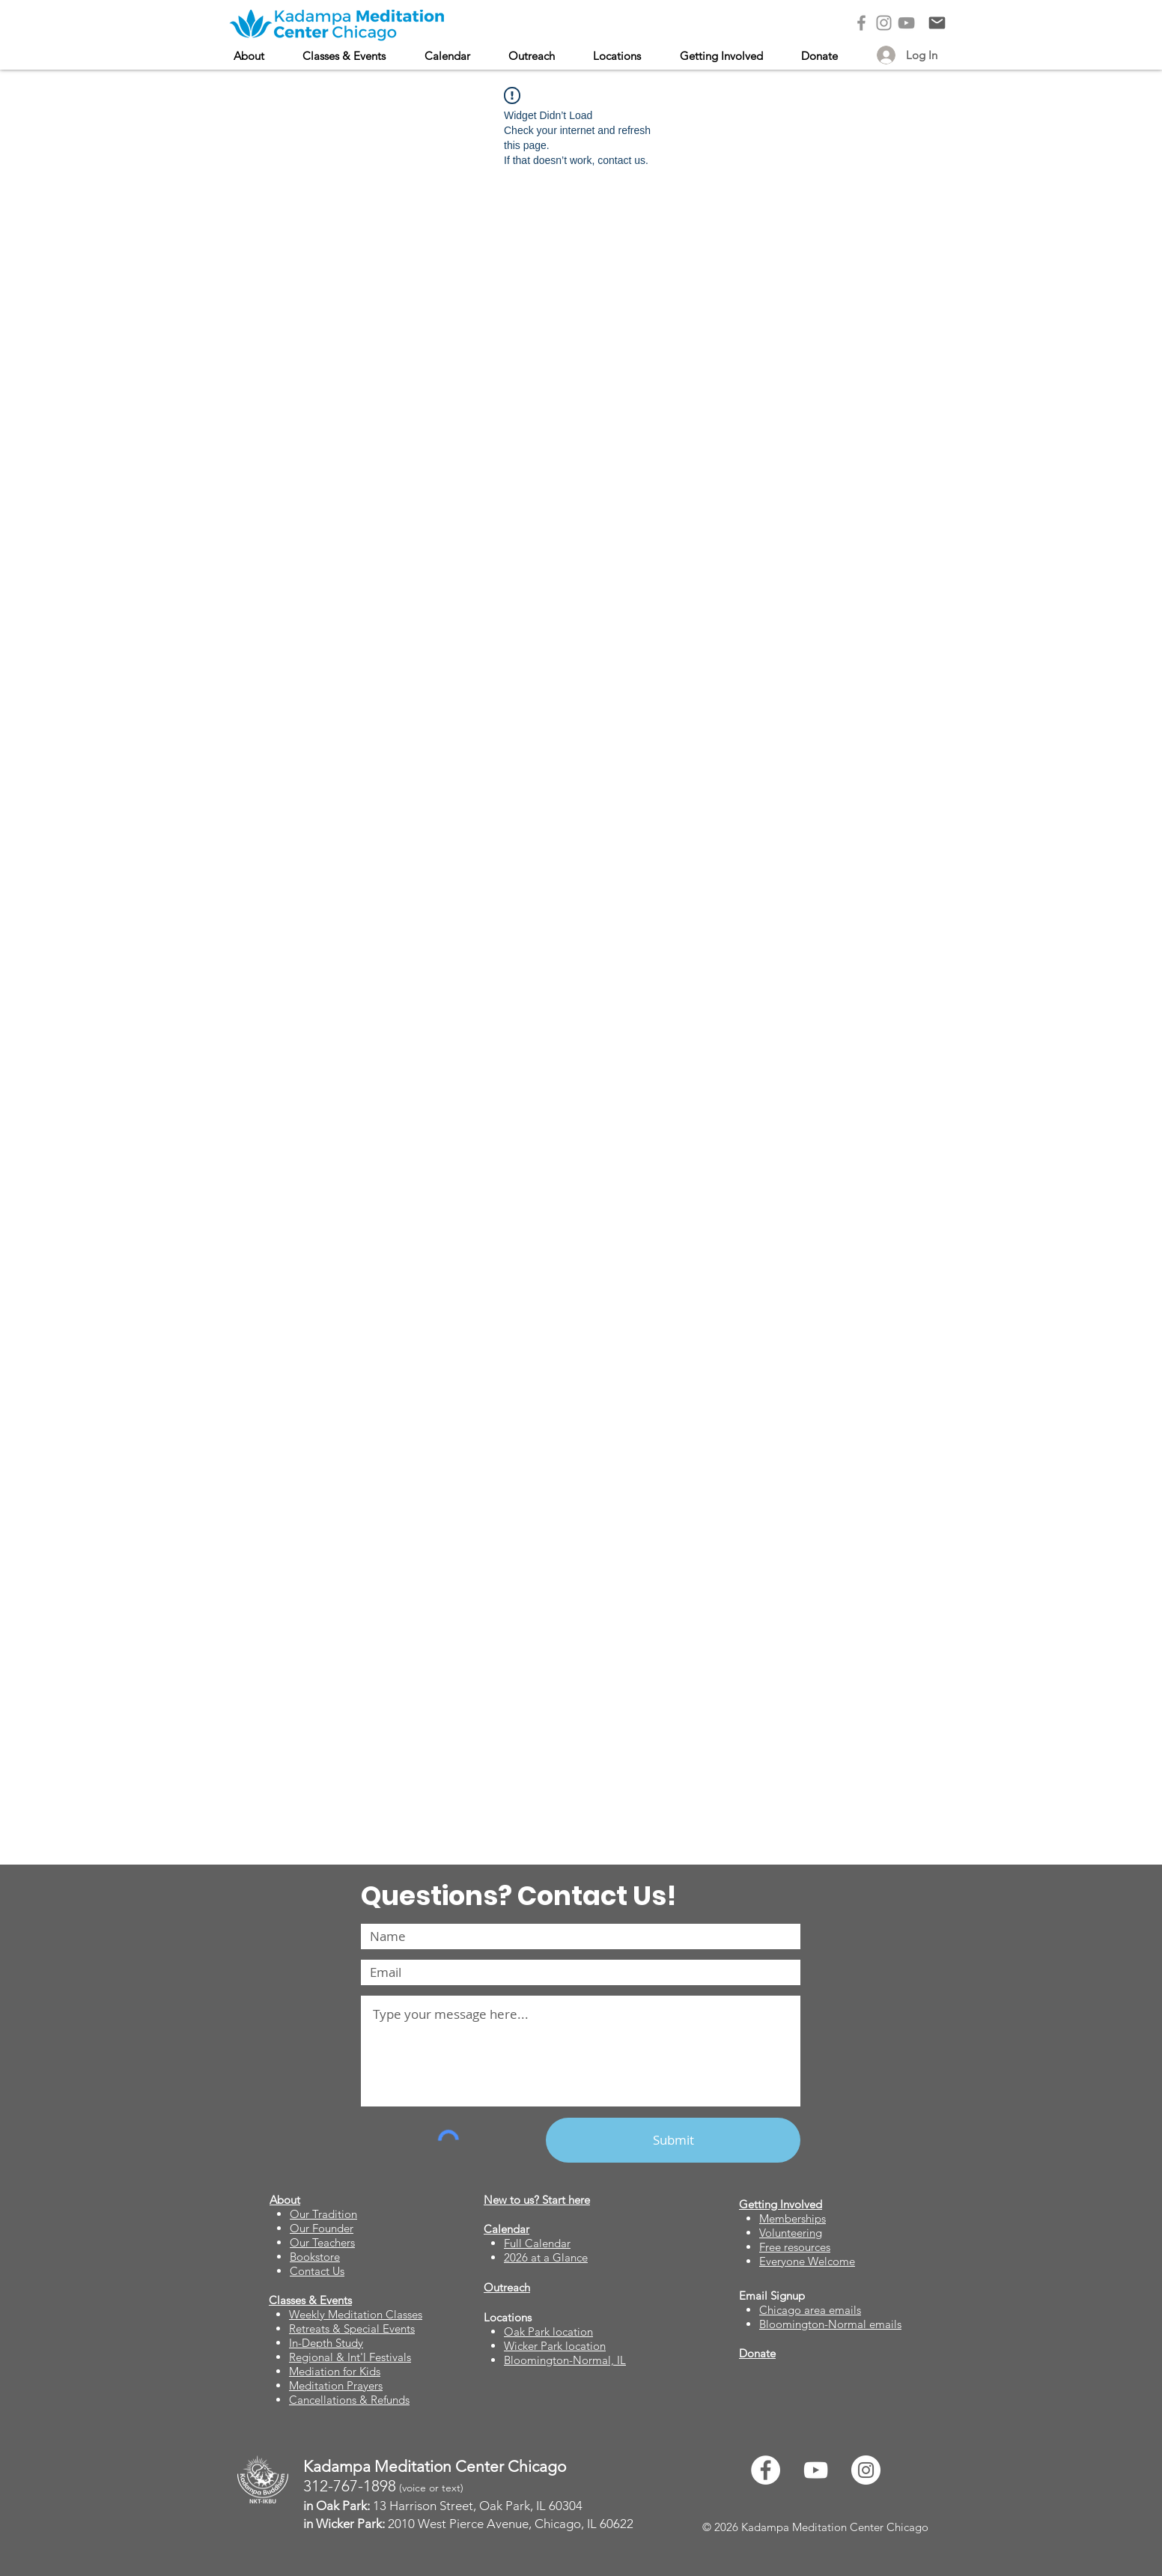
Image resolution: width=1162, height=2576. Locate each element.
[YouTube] (906, 23)
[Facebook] (861, 23)
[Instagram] (884, 23)
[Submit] (673, 2140)
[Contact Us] (937, 22)
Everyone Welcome (807, 2261)
